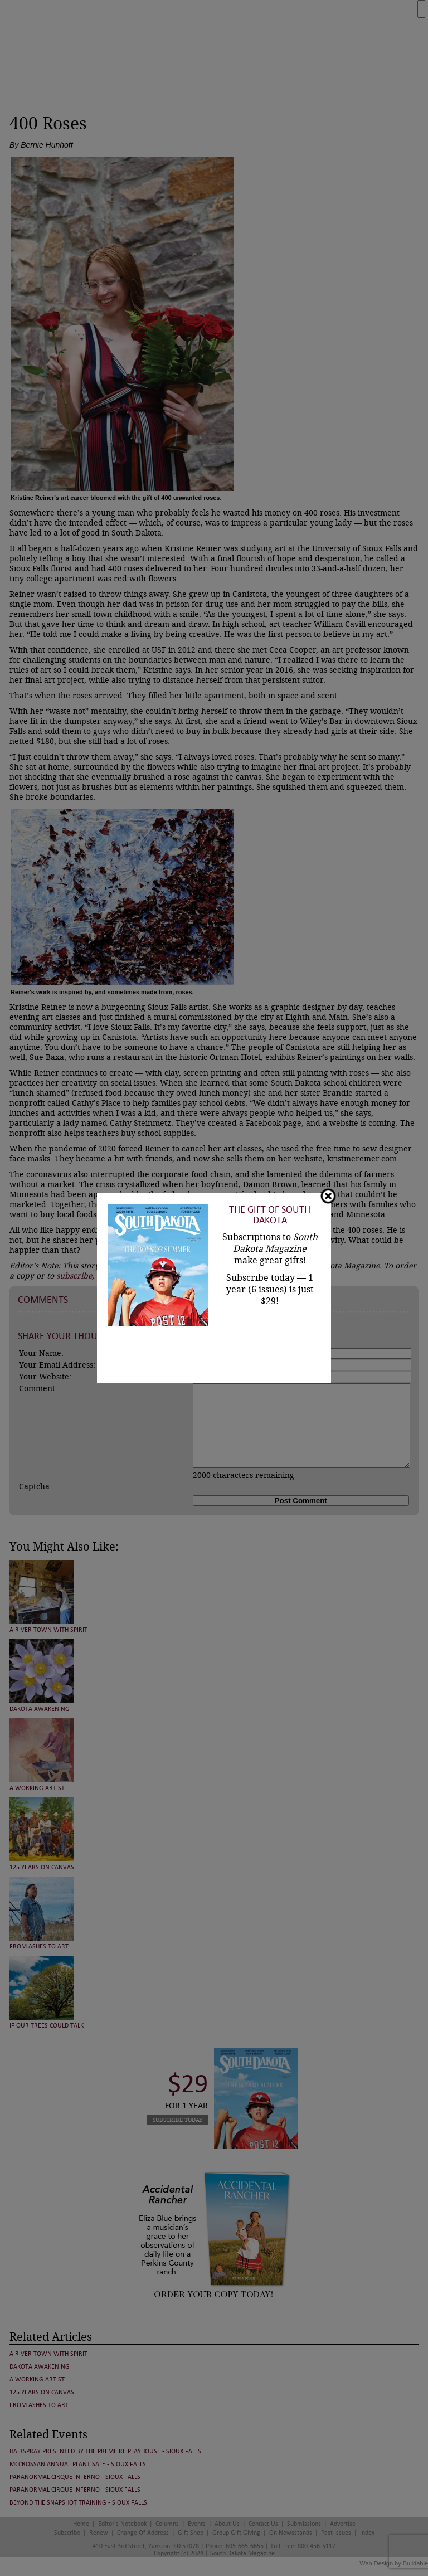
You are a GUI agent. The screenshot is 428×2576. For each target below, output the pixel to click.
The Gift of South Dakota (269, 1215)
